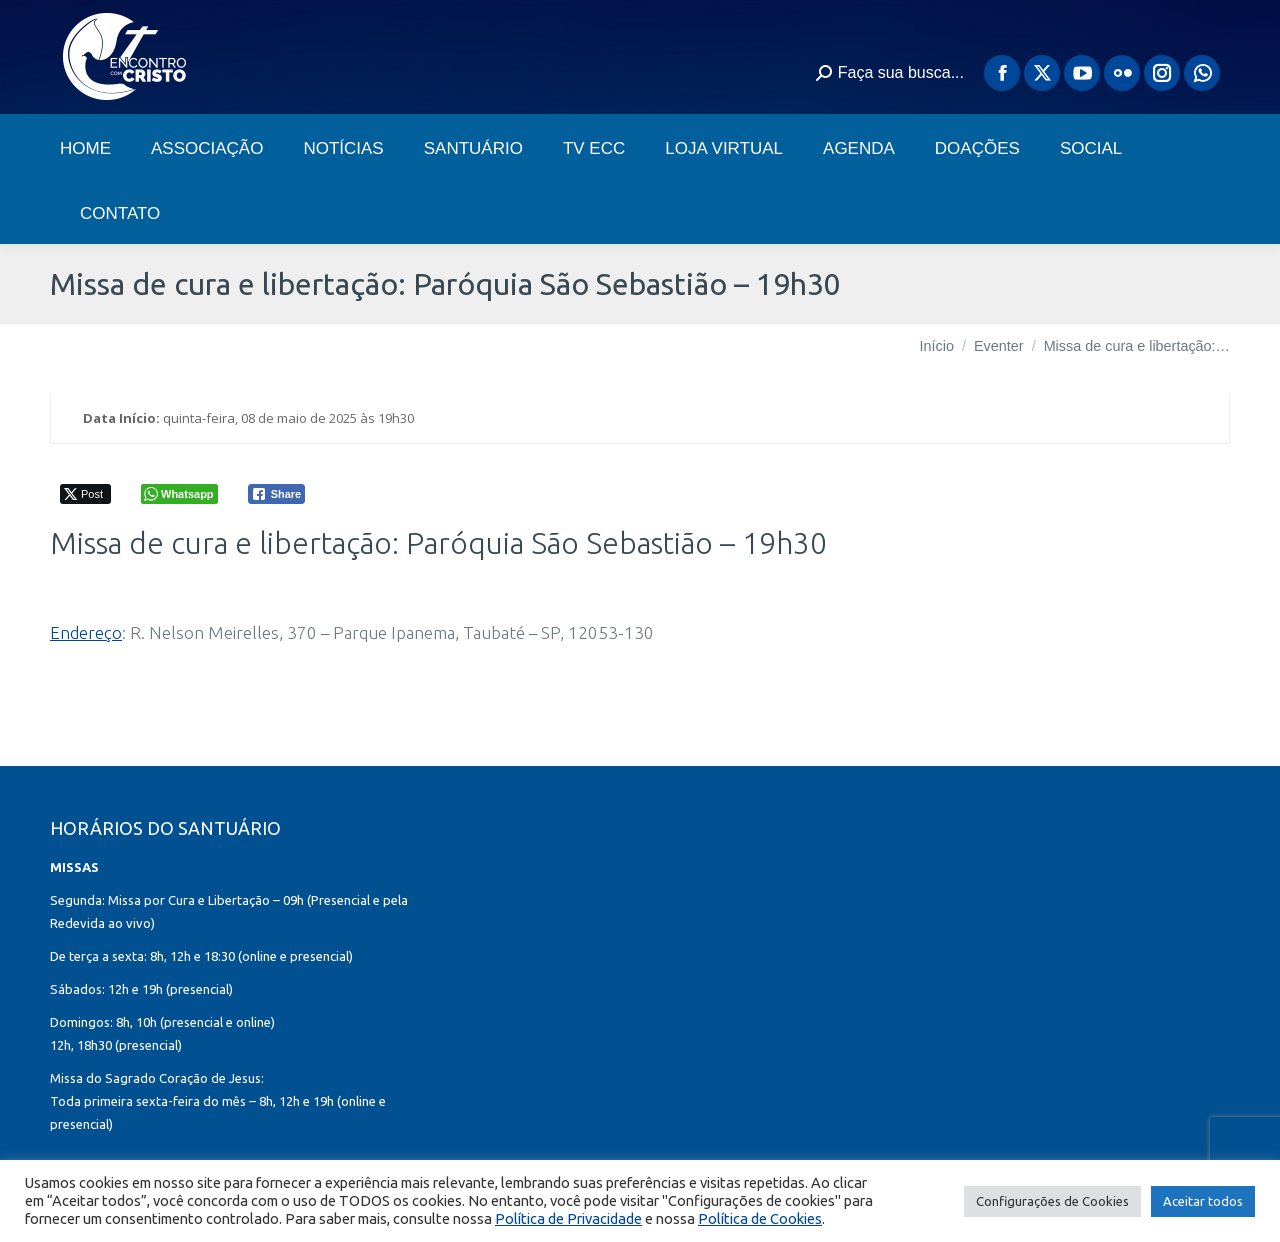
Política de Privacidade (568, 1218)
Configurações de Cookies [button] (1052, 1201)
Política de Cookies (760, 1218)
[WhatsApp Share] (179, 494)
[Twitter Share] (85, 494)
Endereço (86, 632)
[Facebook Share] (277, 494)
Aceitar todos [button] (1203, 1201)
